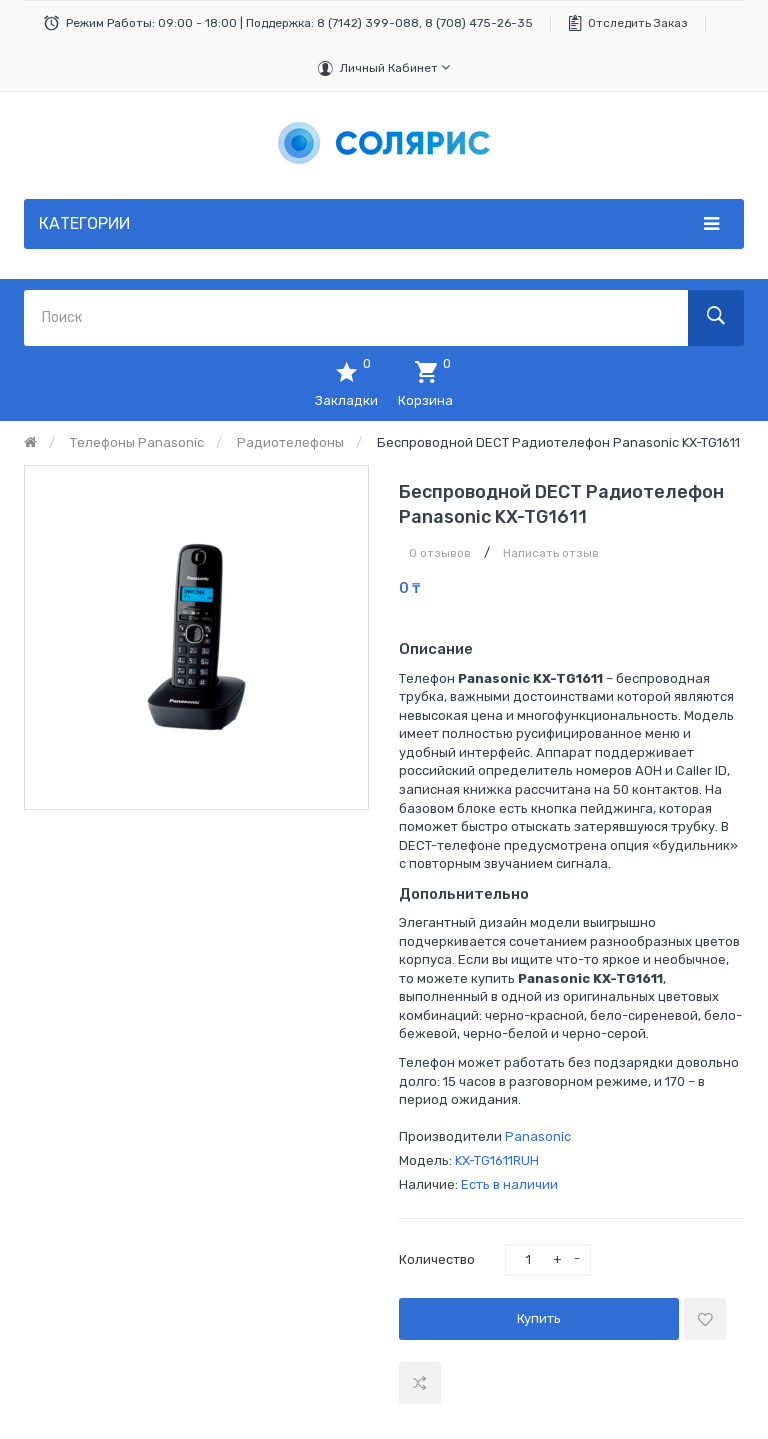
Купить (539, 1318)
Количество (437, 1259)
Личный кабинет (395, 67)
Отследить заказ (638, 23)
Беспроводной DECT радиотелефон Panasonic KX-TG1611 (558, 442)
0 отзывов (440, 553)
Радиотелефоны (290, 442)
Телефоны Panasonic (137, 442)
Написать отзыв (551, 553)
